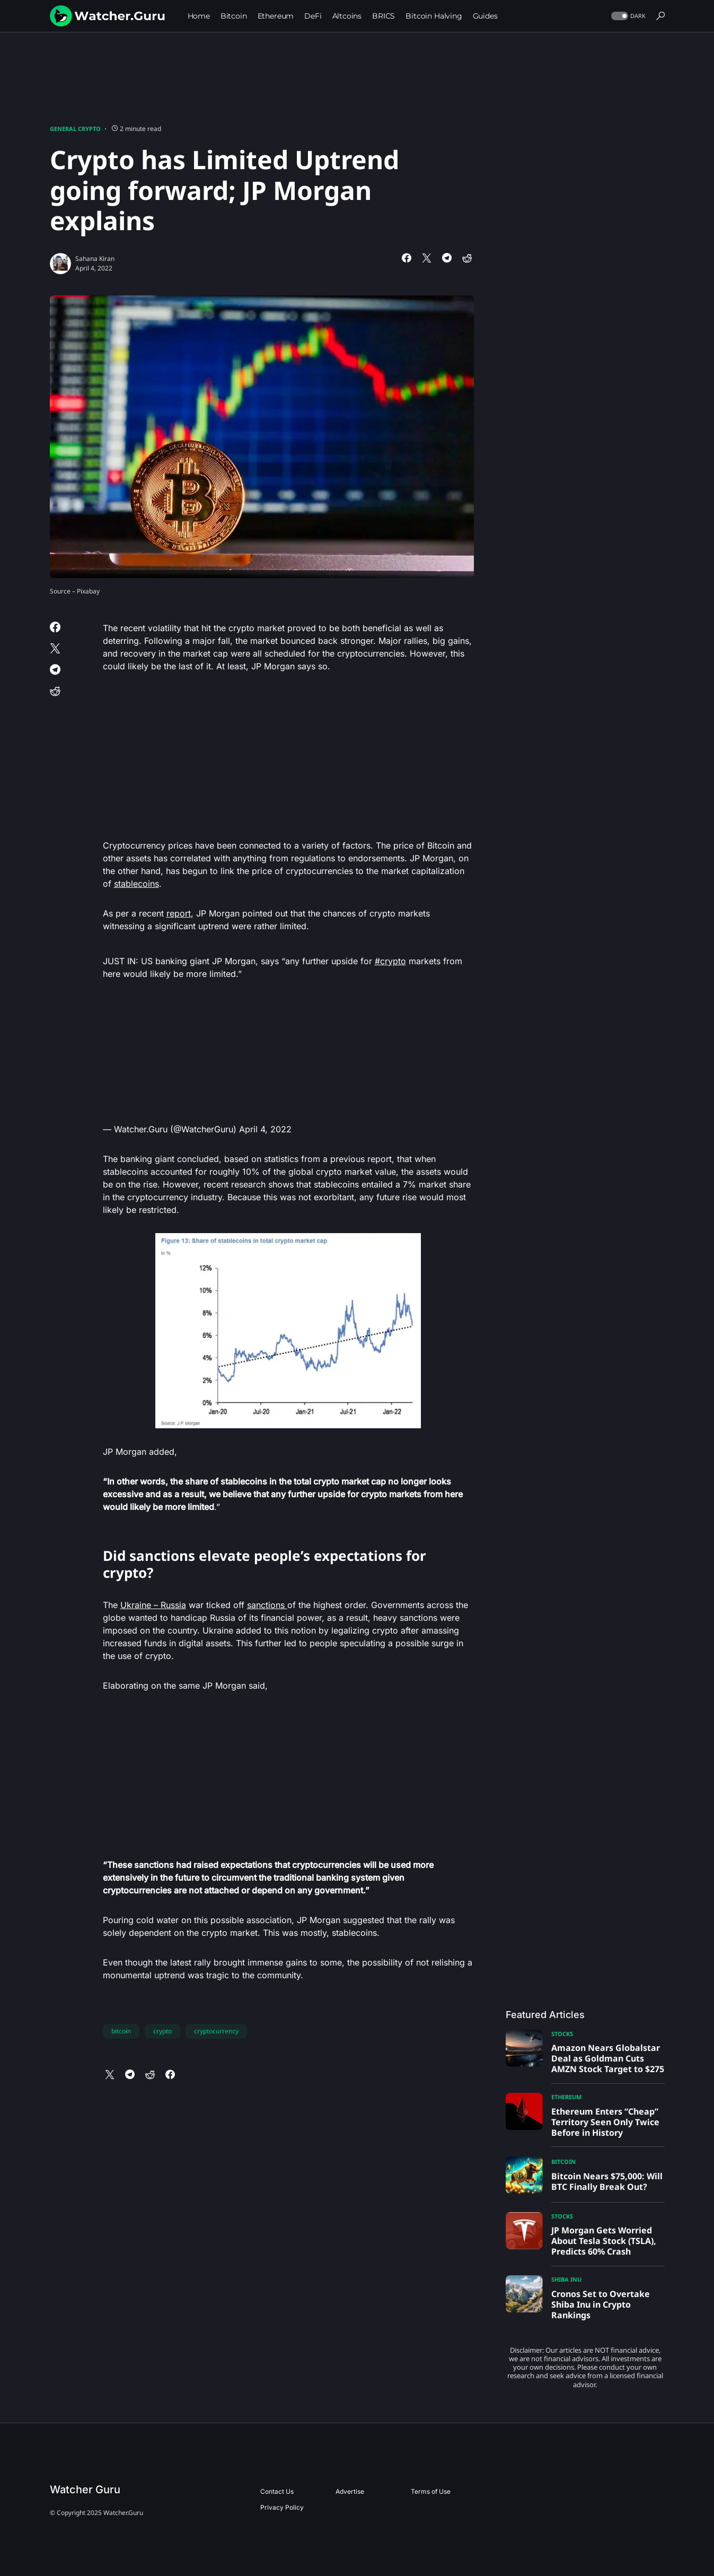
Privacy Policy (282, 2507)
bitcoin (121, 2031)
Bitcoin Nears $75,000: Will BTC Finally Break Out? (607, 2181)
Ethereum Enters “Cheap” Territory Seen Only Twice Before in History (605, 2122)
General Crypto (75, 129)
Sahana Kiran (94, 258)
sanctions (267, 1605)
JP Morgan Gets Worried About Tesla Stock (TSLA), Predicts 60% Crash (603, 2241)
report (178, 913)
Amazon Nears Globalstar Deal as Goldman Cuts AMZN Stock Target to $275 (607, 2058)
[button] (627, 16)
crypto (162, 2031)
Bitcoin (563, 2161)
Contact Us (277, 2491)
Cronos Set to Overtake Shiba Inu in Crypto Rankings (600, 2304)
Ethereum (566, 2097)
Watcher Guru (85, 2489)
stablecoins (136, 883)
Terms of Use (431, 2491)
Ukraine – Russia (153, 1605)
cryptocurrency (216, 2031)
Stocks (562, 2034)
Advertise (350, 2491)
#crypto (390, 961)
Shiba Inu (566, 2279)
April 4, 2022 (265, 1129)
